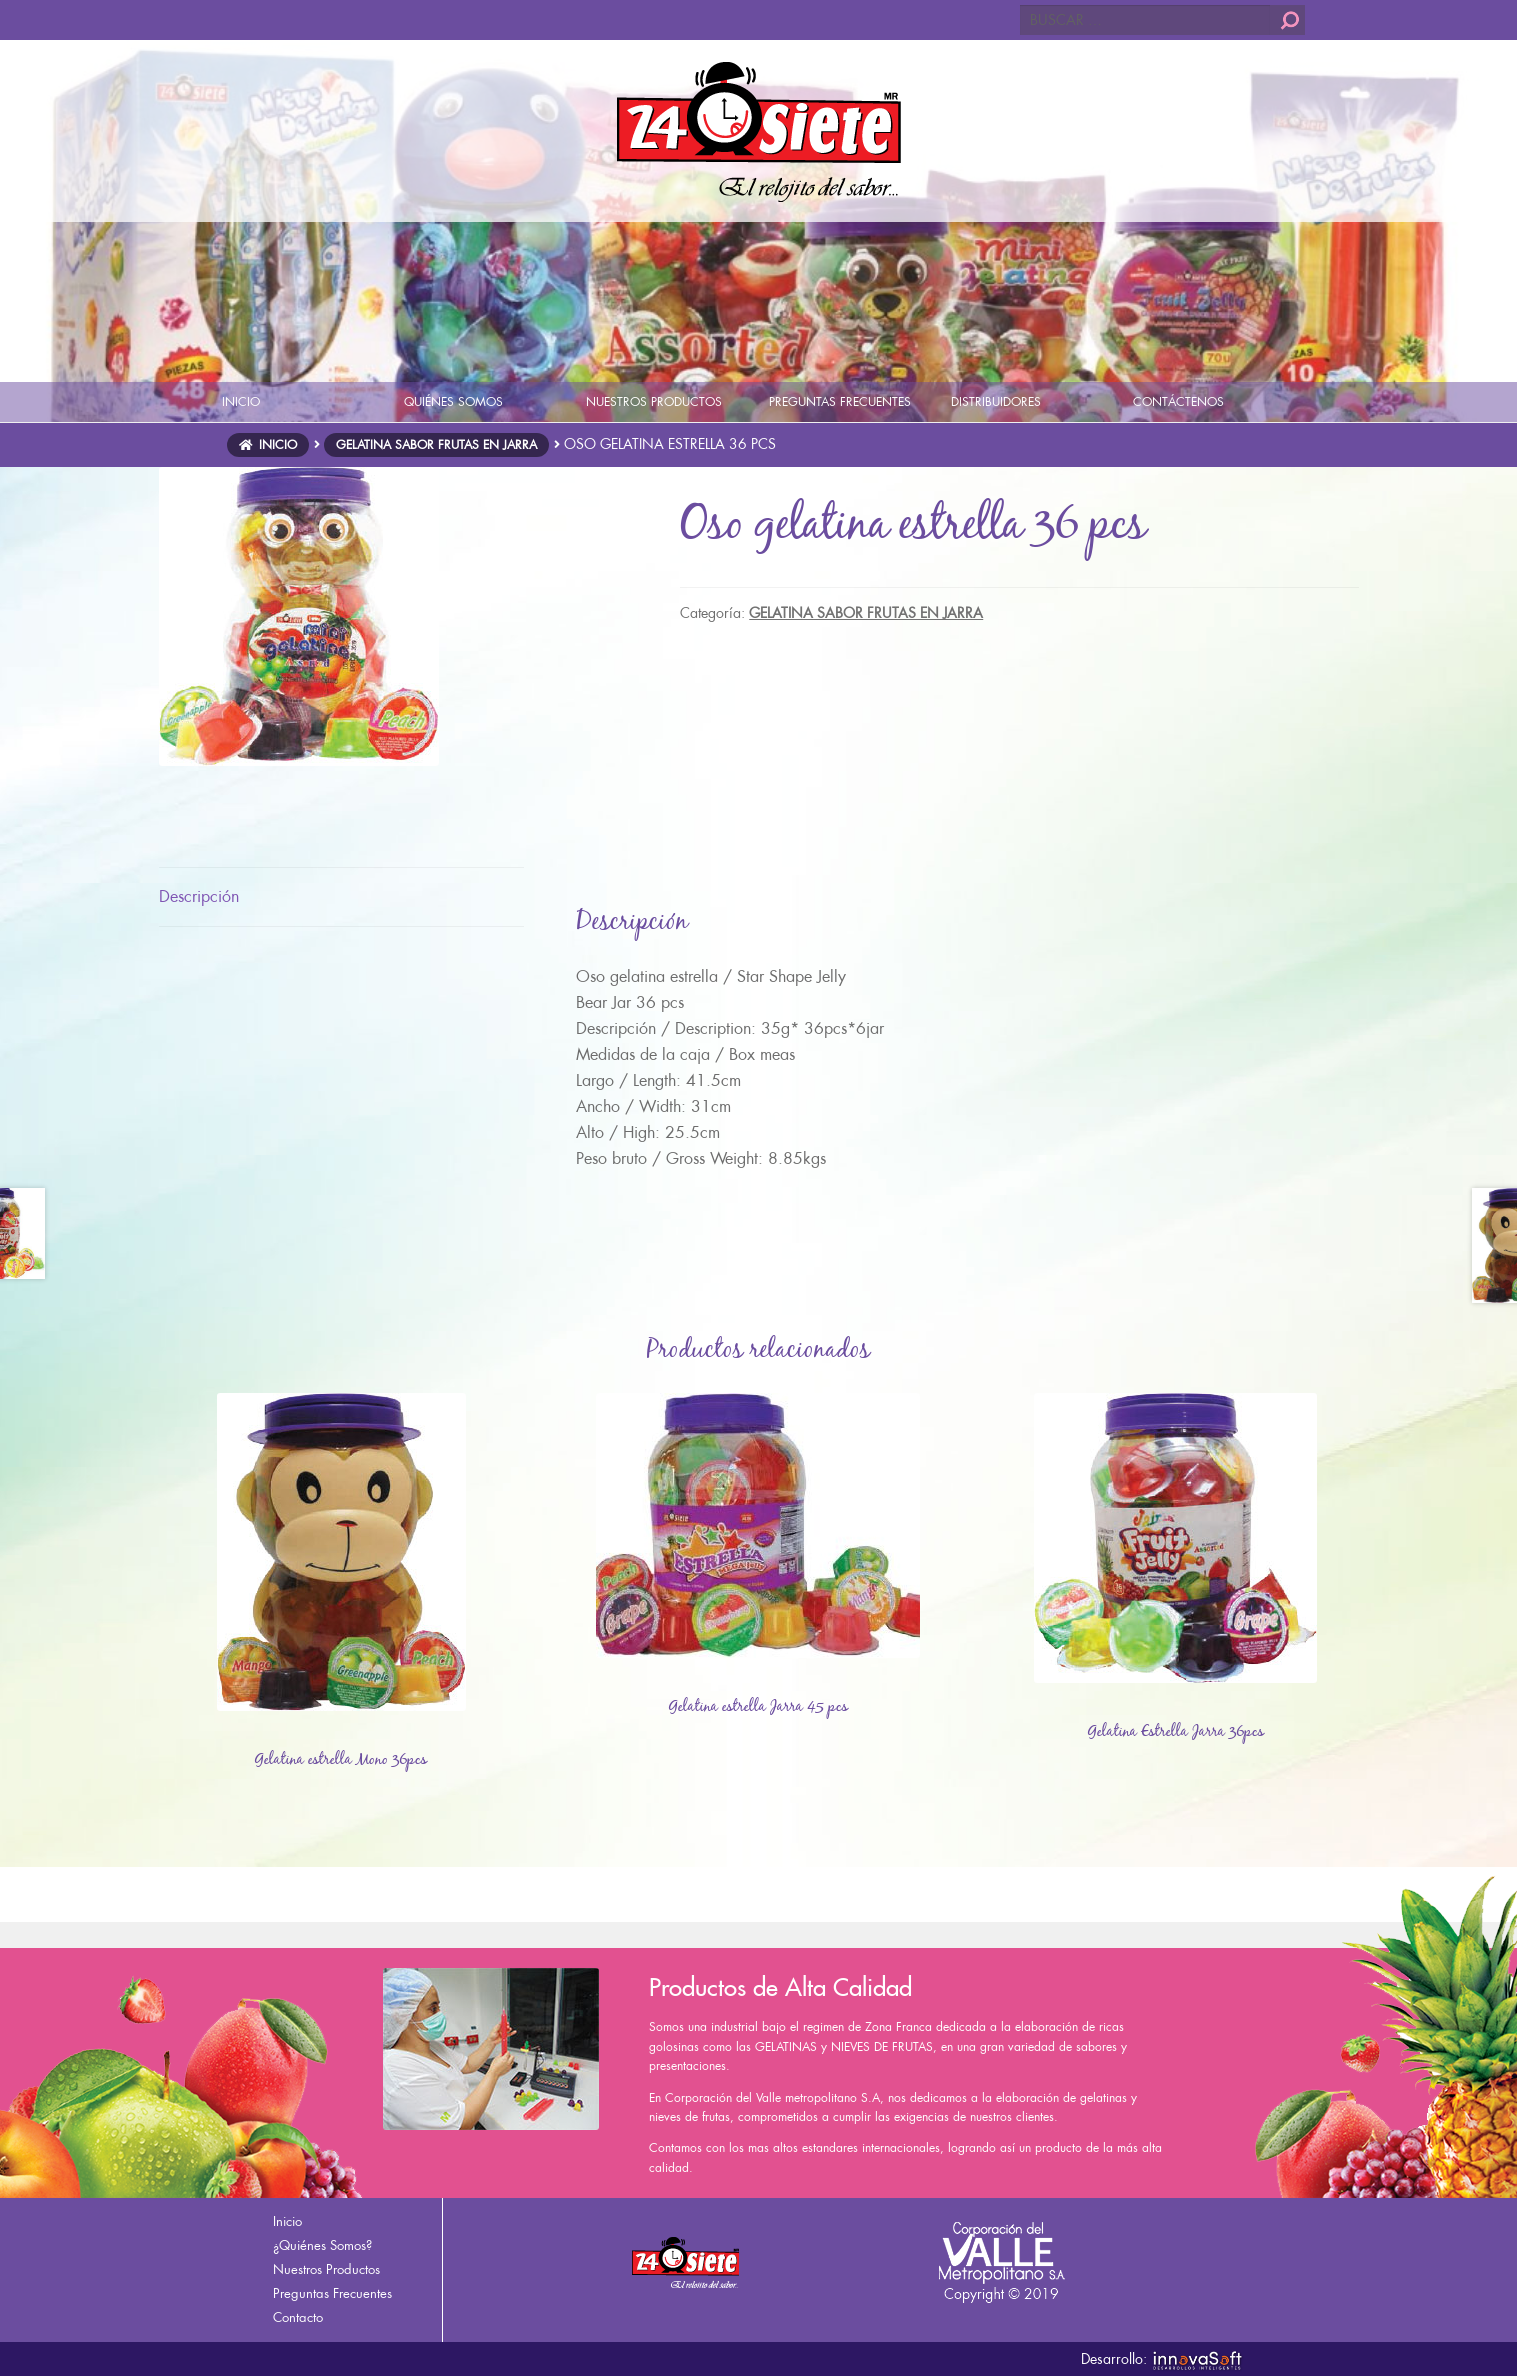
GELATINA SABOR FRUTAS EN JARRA (436, 445)
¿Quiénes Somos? (322, 2245)
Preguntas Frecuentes (332, 2293)
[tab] (341, 897)
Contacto (298, 2317)
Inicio (278, 445)
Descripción (199, 896)
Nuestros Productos (326, 2269)
